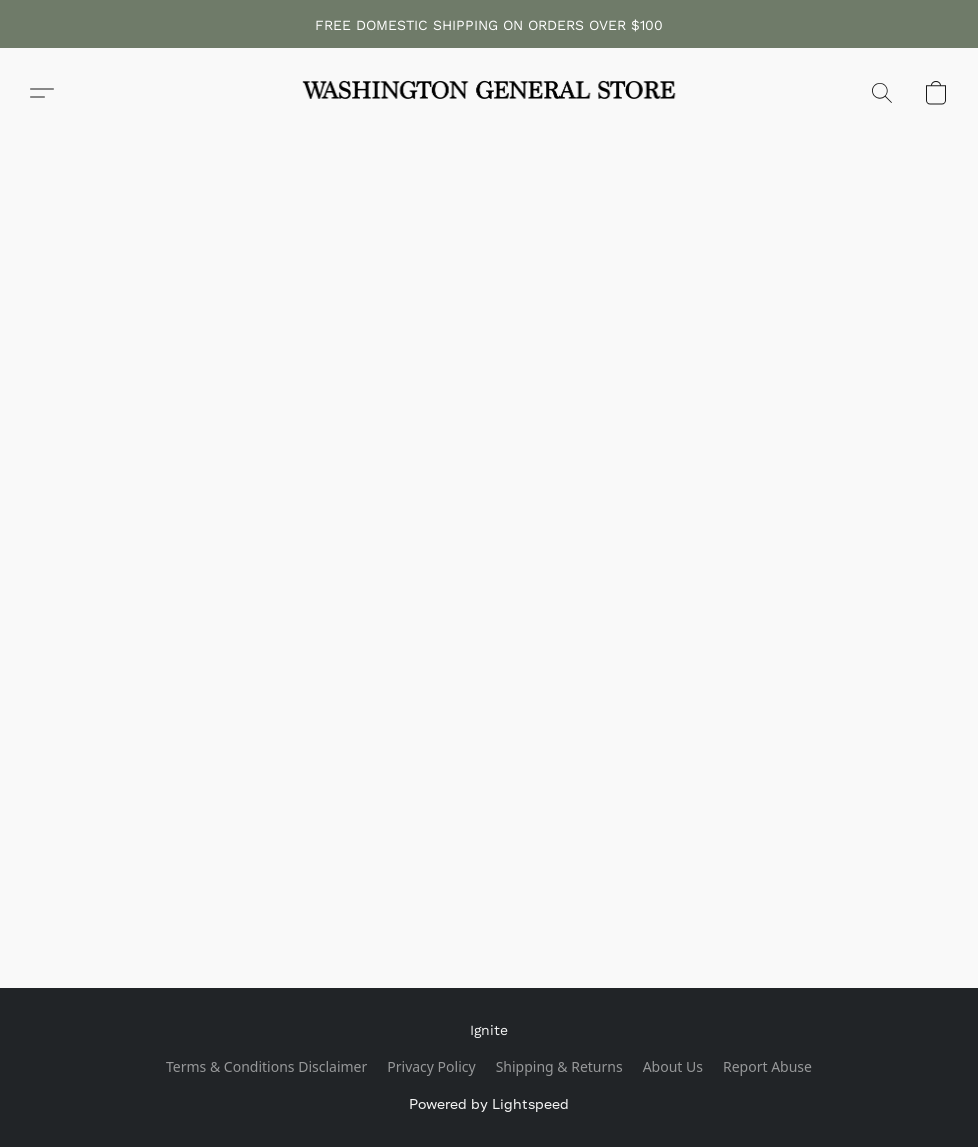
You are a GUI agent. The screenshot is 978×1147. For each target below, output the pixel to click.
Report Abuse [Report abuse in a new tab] (767, 1066)
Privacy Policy (431, 1066)
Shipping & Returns (559, 1066)
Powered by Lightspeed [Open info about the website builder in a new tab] (489, 1103)
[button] (489, 93)
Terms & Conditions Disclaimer (266, 1066)
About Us (673, 1066)
